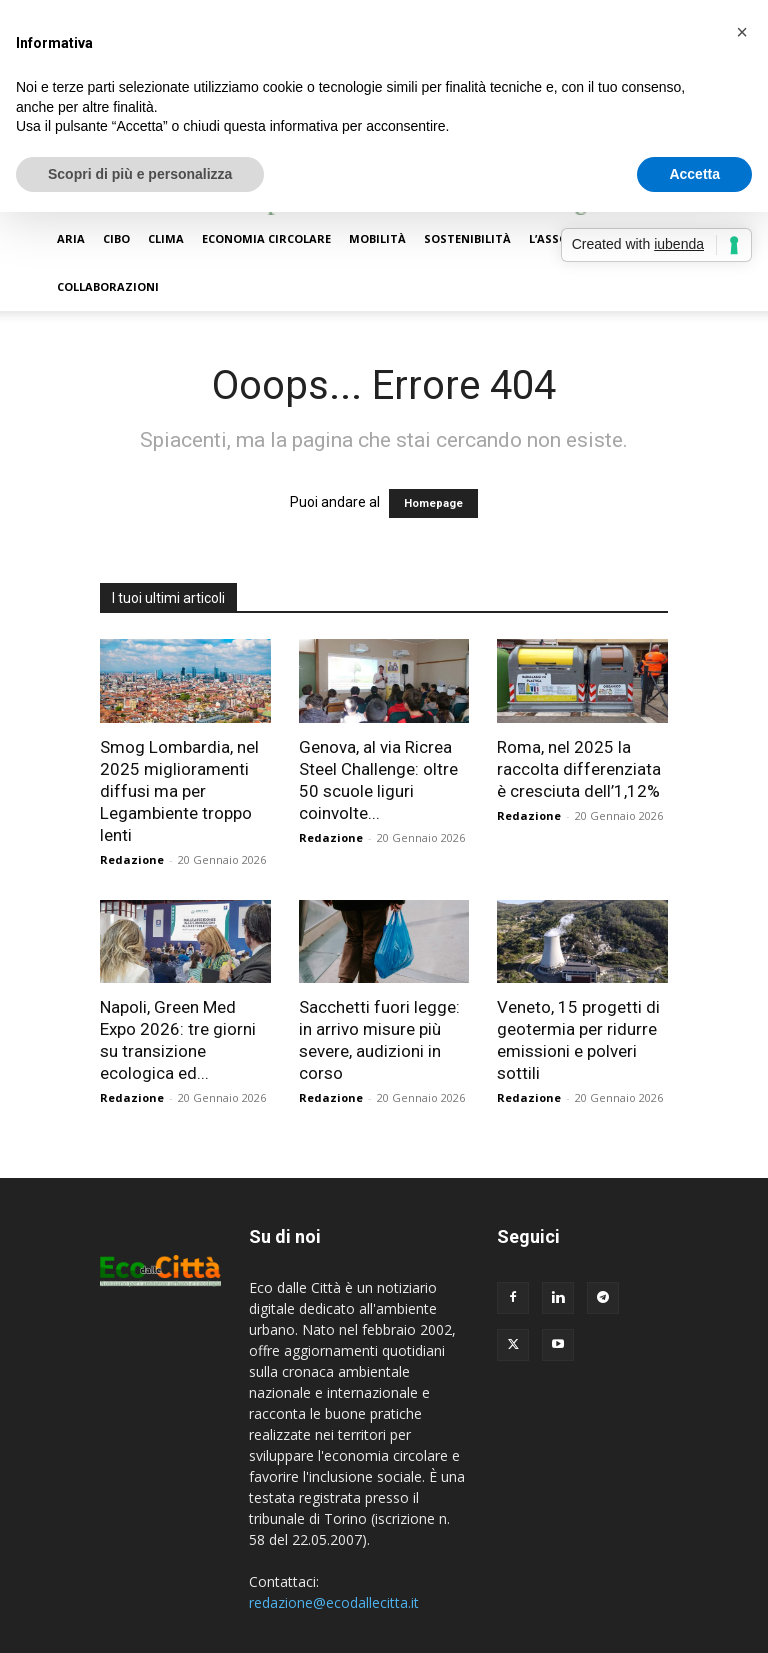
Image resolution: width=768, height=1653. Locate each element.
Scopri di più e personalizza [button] (140, 174)
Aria (71, 238)
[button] (742, 32)
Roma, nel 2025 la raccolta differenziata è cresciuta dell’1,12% (579, 769)
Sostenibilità (467, 238)
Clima (166, 238)
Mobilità (377, 238)
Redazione (132, 859)
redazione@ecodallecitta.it (334, 1602)
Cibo (116, 238)
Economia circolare (266, 238)
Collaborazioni (108, 286)
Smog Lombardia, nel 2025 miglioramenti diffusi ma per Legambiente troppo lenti (179, 791)
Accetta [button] (694, 174)
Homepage (433, 503)
